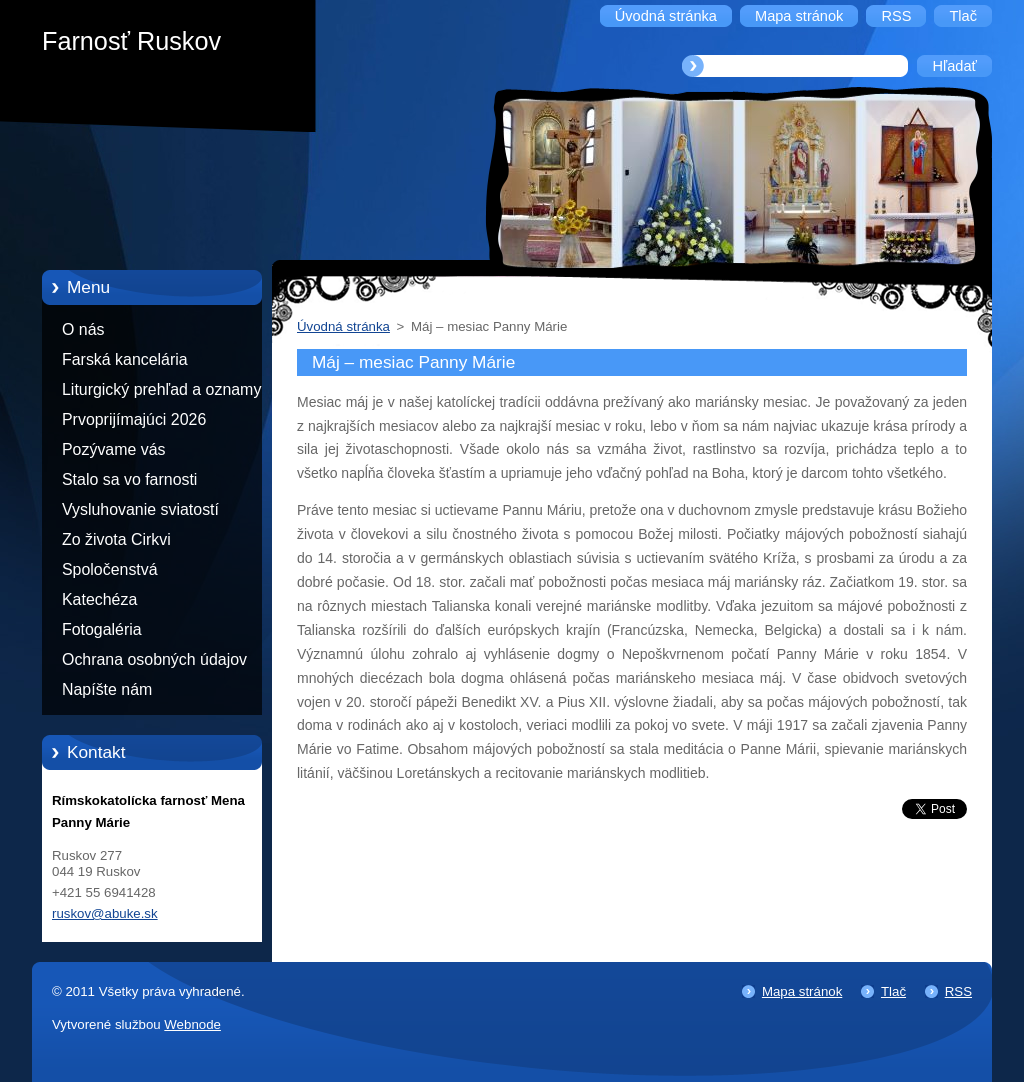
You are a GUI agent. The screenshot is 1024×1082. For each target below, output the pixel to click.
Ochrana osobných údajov (154, 659)
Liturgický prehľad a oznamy (161, 389)
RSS (958, 991)
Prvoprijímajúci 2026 (134, 419)
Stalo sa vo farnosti (129, 479)
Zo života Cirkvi (116, 539)
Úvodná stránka (343, 326)
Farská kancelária (125, 359)
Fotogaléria (102, 629)
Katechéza (99, 599)
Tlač (893, 991)
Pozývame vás (114, 449)
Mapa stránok (802, 991)
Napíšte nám (107, 689)
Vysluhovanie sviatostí (140, 509)
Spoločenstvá (110, 569)
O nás (83, 329)
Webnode (192, 1024)
